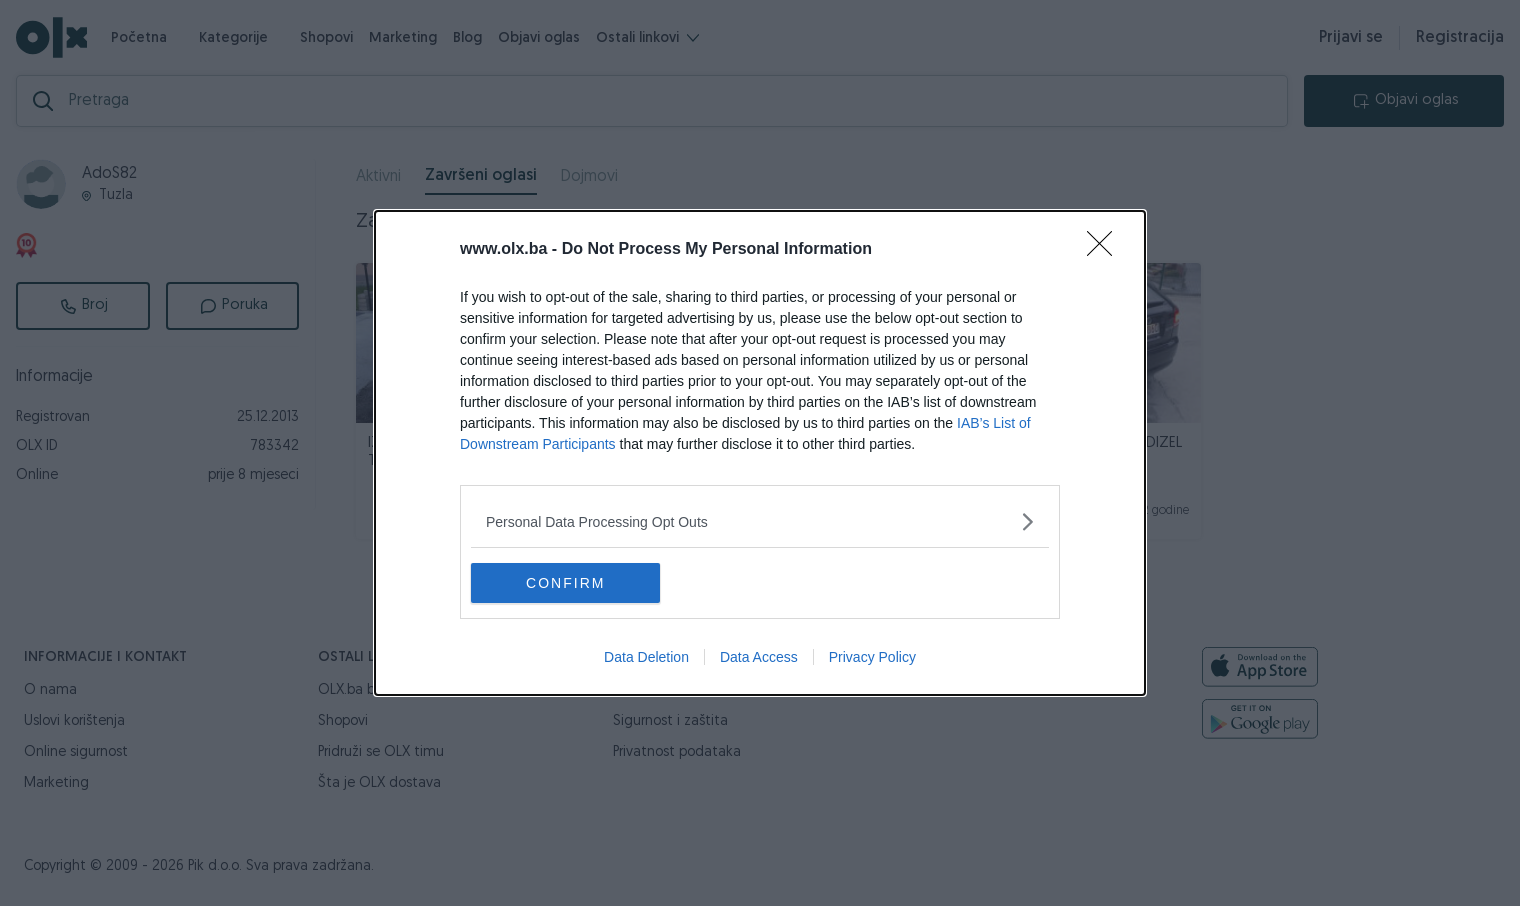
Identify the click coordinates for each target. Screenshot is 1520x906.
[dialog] (760, 453)
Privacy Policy (872, 657)
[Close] (1106, 250)
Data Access (759, 657)
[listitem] (760, 521)
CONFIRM (565, 583)
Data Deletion (646, 657)
